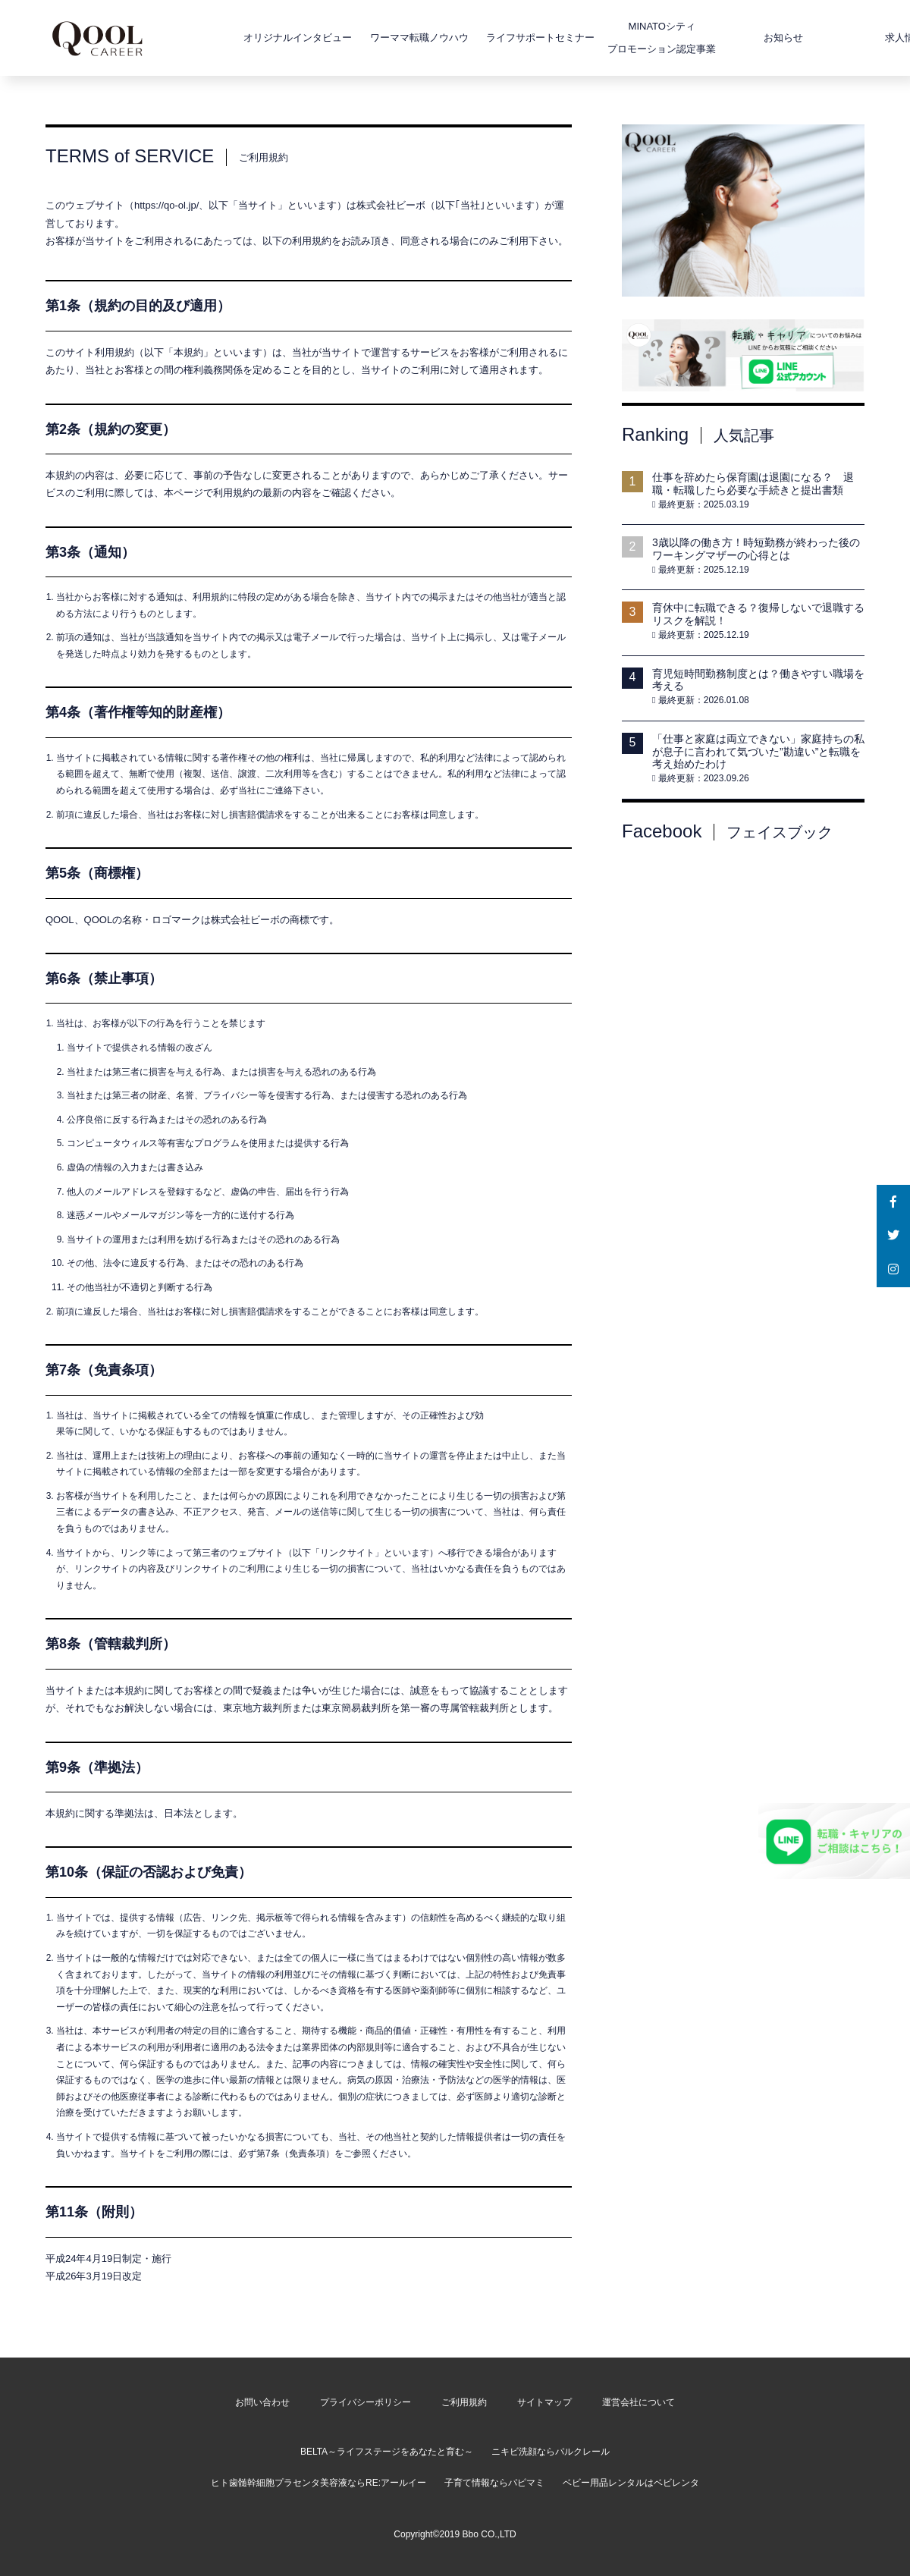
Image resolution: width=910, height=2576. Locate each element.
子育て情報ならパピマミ (494, 2482)
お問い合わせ (262, 2402)
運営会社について (638, 2402)
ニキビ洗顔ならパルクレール (550, 2451)
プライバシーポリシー (365, 2402)
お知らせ (741, 37)
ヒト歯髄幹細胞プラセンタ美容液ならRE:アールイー (318, 2482)
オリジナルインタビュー (256, 37)
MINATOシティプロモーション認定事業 (620, 37)
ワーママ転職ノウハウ (377, 37)
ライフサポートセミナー (498, 37)
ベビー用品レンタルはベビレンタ (631, 2482)
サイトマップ (544, 2402)
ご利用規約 (464, 2402)
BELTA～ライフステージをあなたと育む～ (386, 2451)
